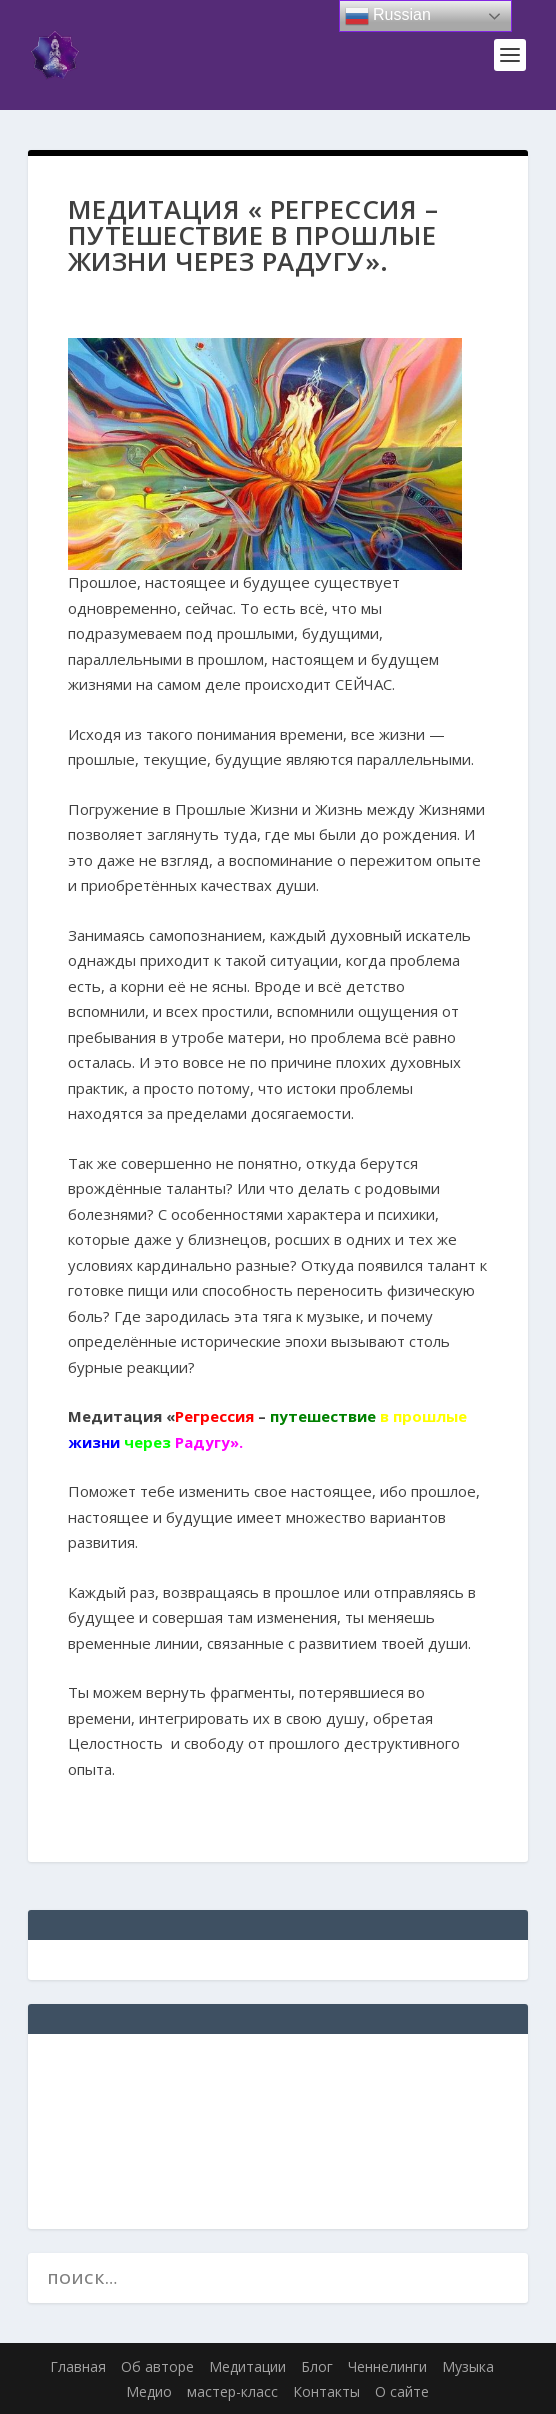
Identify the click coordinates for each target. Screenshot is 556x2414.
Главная (78, 2366)
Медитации (247, 2366)
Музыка (468, 2366)
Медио (149, 2391)
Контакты (326, 2391)
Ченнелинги (387, 2366)
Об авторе (157, 2366)
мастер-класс (232, 2391)
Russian (388, 16)
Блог (317, 2366)
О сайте (402, 2391)
